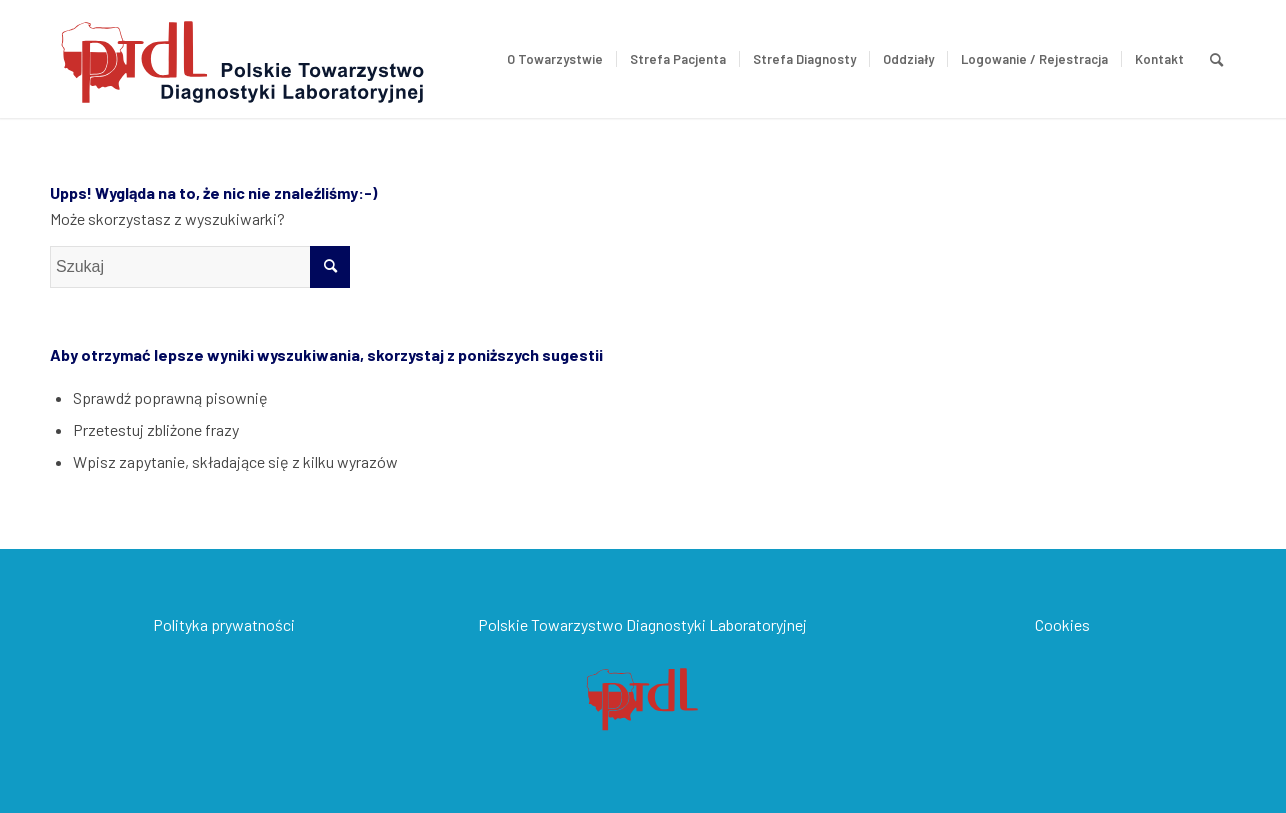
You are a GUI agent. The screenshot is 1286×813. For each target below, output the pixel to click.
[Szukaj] (1216, 59)
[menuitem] (555, 59)
